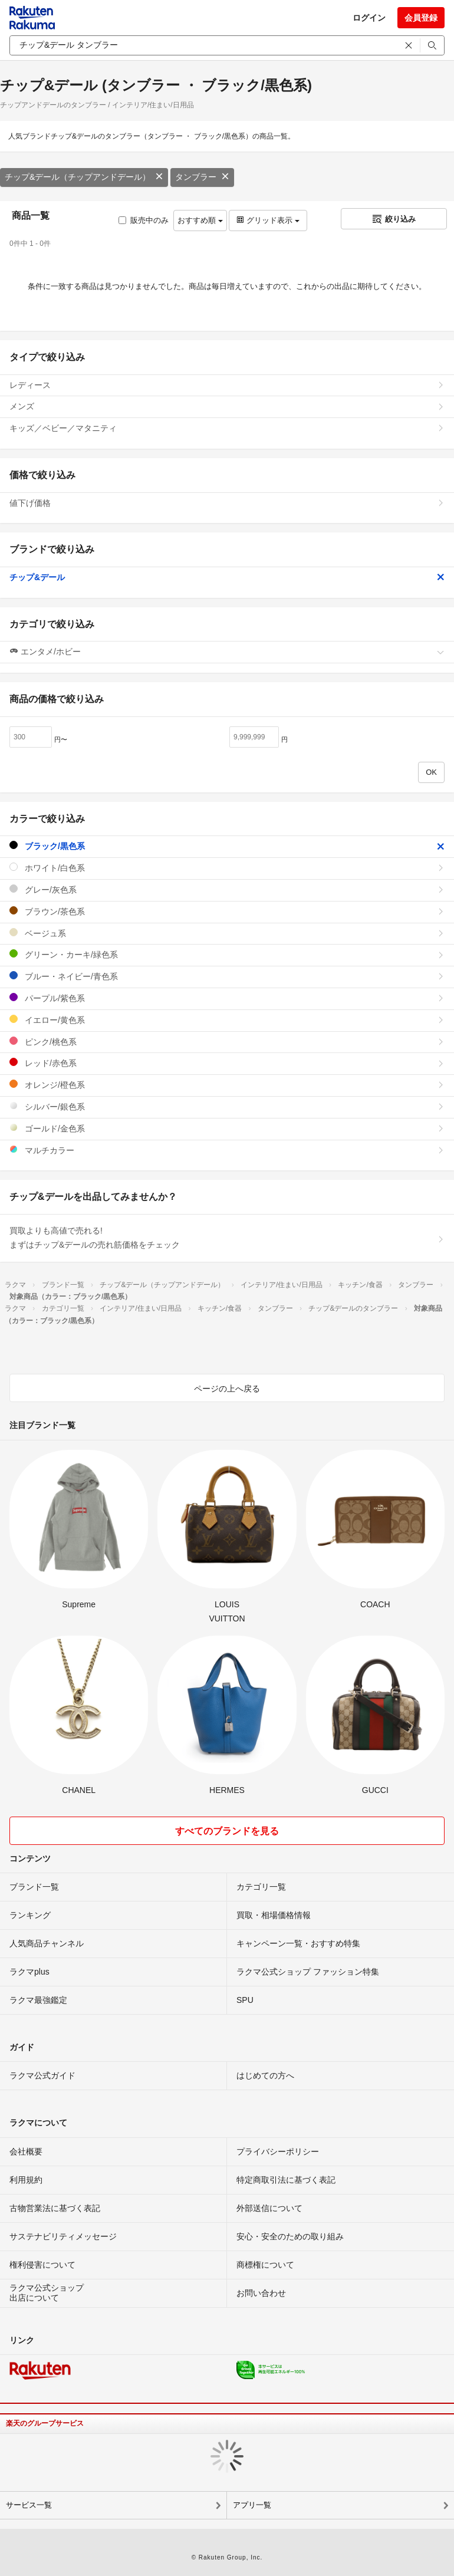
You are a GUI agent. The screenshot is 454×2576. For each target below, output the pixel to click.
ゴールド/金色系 (227, 1128)
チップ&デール (227, 577)
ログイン (369, 17)
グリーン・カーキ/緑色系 (227, 954)
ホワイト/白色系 (227, 868)
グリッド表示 (267, 220)
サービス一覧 (29, 2505)
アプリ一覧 (252, 2505)
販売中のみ (144, 220)
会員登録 (420, 17)
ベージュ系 (227, 933)
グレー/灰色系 (227, 889)
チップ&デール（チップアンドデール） (84, 177)
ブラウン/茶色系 (227, 911)
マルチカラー (227, 1150)
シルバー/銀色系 (227, 1106)
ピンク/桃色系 (227, 1042)
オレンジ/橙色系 (227, 1085)
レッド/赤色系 (227, 1063)
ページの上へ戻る (227, 1388)
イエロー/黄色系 (227, 1020)
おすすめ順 (200, 220)
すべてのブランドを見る (227, 1831)
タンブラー (202, 177)
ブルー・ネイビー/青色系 (227, 976)
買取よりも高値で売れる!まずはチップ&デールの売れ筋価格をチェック (227, 1237)
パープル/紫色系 (227, 998)
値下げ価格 (227, 503)
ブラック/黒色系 (227, 846)
